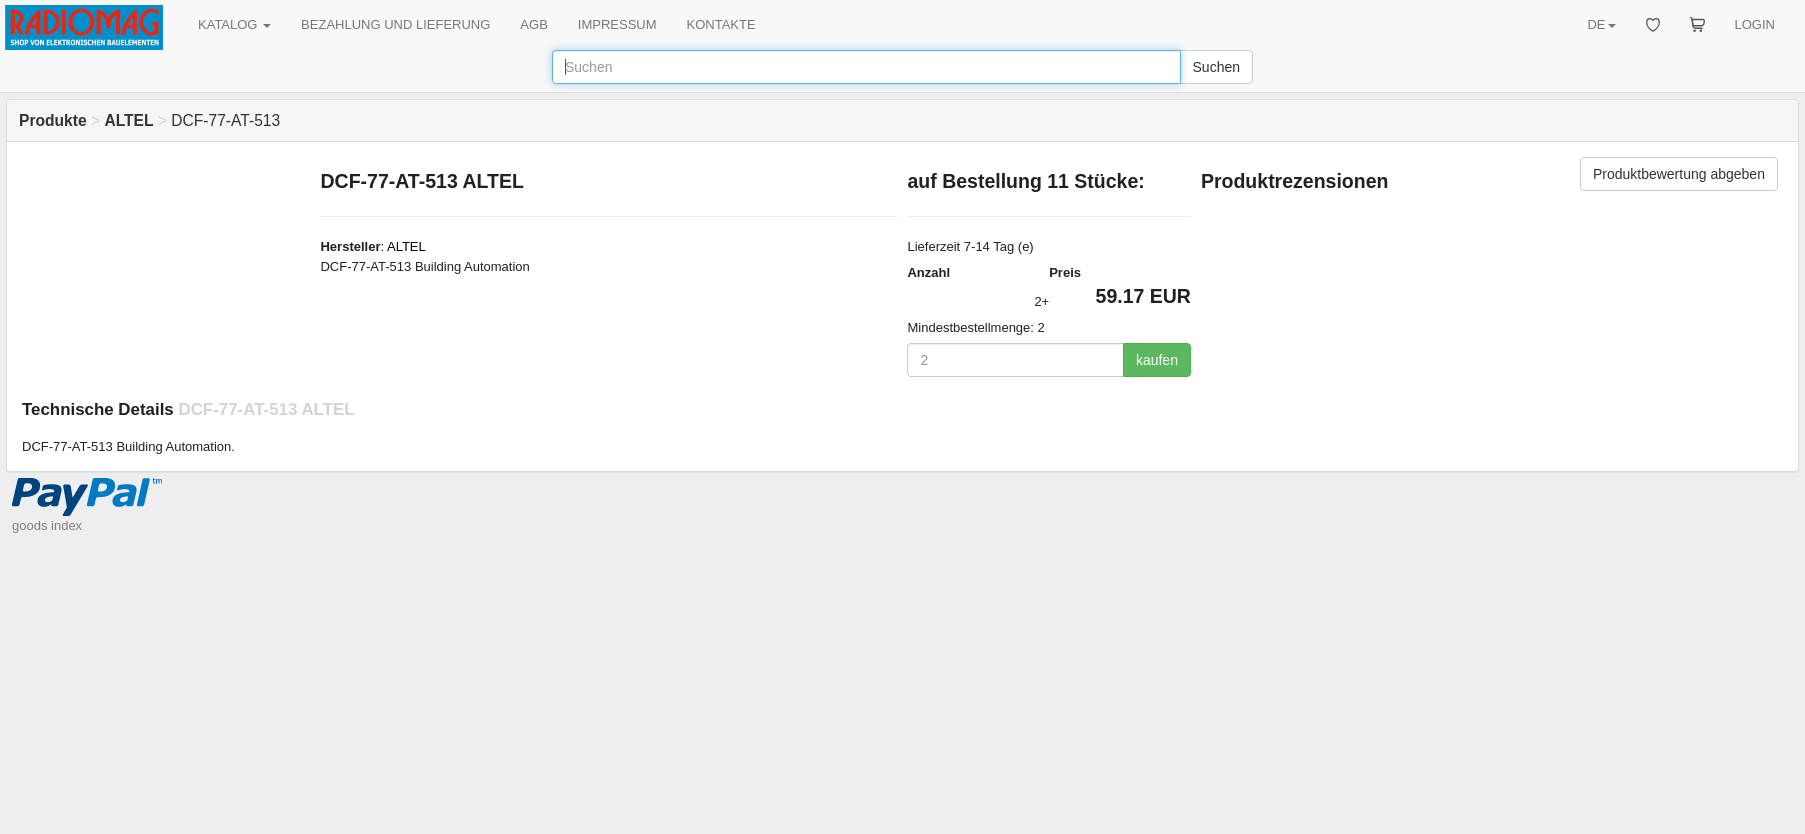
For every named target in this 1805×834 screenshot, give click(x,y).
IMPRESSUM (617, 24)
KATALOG (234, 24)
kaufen (1157, 360)
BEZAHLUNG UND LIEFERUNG (395, 24)
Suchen (1216, 67)
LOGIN (1755, 24)
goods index (47, 525)
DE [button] (1601, 24)
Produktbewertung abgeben (1679, 174)
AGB (533, 24)
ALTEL (406, 246)
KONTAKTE (721, 24)
